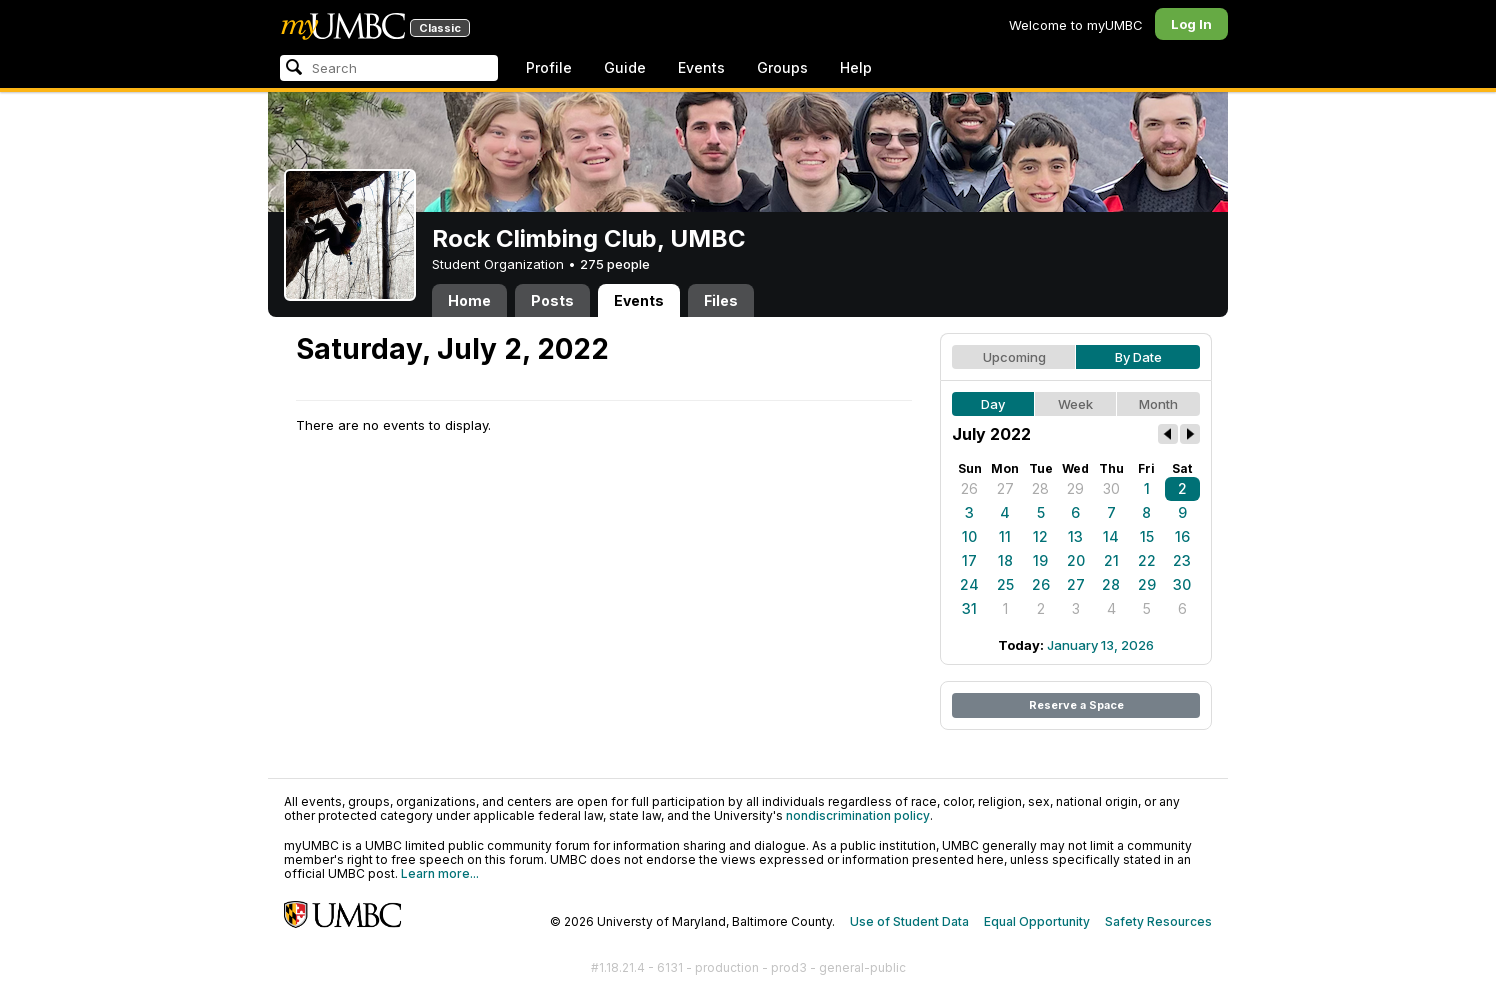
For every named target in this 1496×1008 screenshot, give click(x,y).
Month (1158, 404)
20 (1076, 560)
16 (1182, 536)
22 (1147, 560)
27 (1005, 488)
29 (1075, 488)
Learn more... (440, 873)
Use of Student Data (909, 921)
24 (969, 584)
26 (969, 488)
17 (969, 560)
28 (1040, 488)
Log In (1191, 24)
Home (469, 300)
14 (1111, 536)
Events (701, 67)
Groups (782, 67)
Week (1075, 404)
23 (1182, 560)
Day (993, 404)
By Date (1138, 357)
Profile (549, 67)
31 (969, 608)
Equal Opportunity (1037, 921)
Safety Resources (1158, 921)
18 (1005, 560)
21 (1111, 560)
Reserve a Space (1076, 705)
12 (1040, 536)
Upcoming (1014, 357)
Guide (625, 67)
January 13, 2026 (1100, 645)
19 (1040, 560)
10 (969, 536)
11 (1005, 536)
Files (721, 300)
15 (1147, 536)
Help (856, 67)
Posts (552, 300)
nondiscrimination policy (858, 815)
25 (1005, 584)
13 (1075, 536)
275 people (615, 264)
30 (1111, 488)
